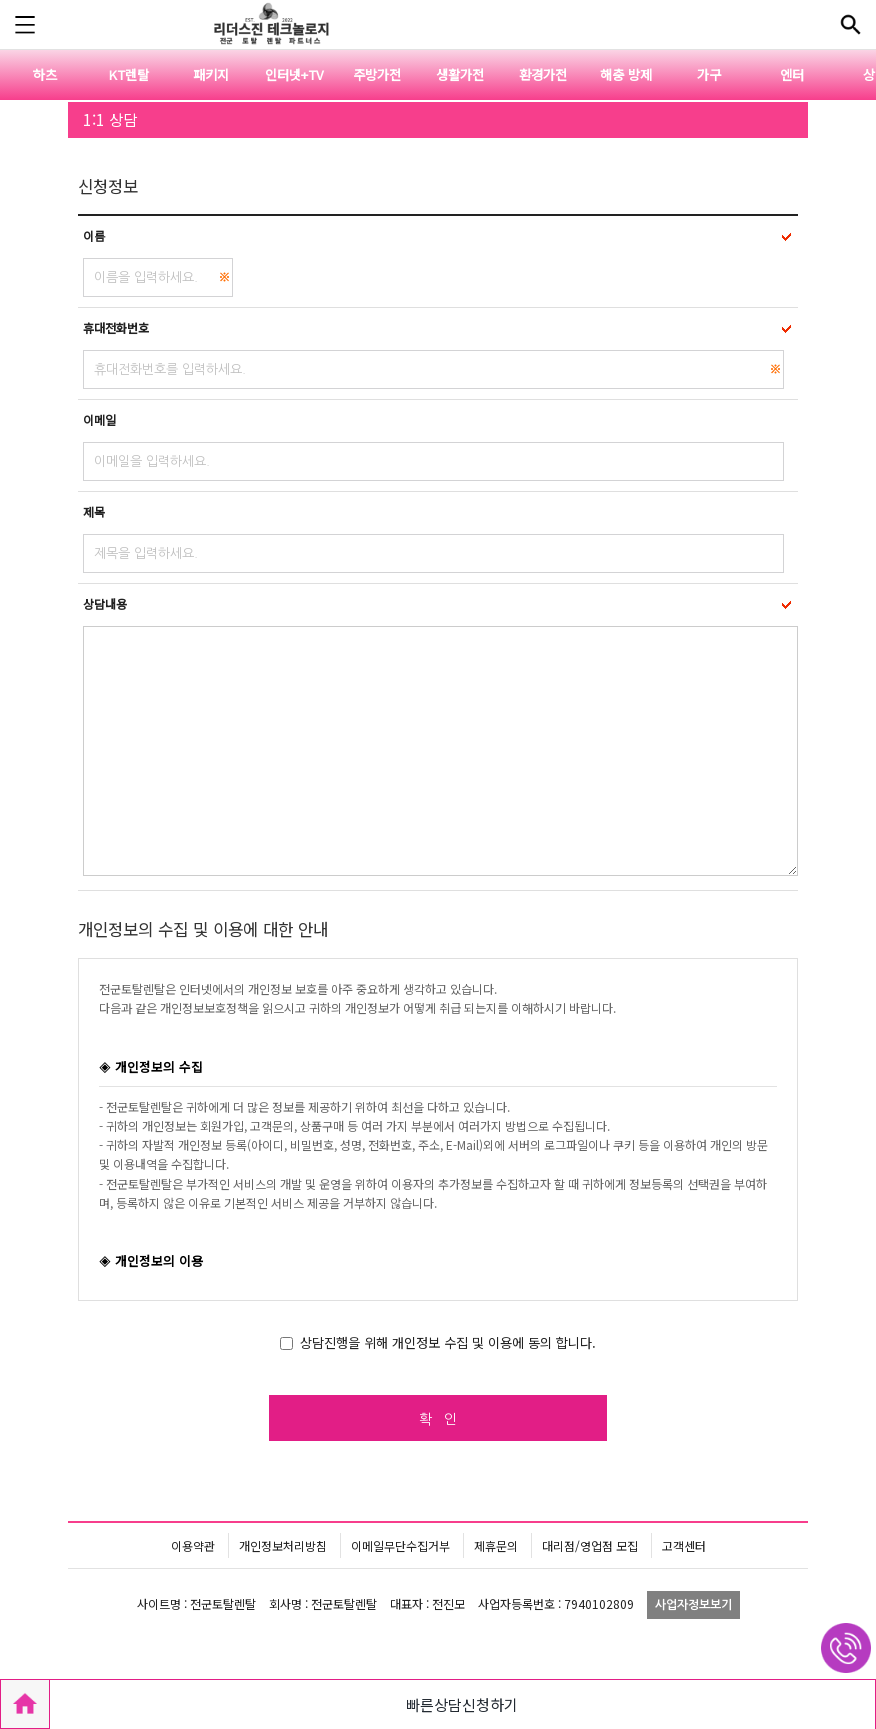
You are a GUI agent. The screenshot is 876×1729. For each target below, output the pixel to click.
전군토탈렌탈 (269, 25)
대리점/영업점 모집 (590, 1545)
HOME (25, 1704)
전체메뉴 (851, 25)
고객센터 (684, 1545)
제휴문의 (496, 1545)
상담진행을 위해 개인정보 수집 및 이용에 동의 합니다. (448, 1342)
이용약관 (193, 1545)
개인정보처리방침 (283, 1545)
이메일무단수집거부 (400, 1545)
